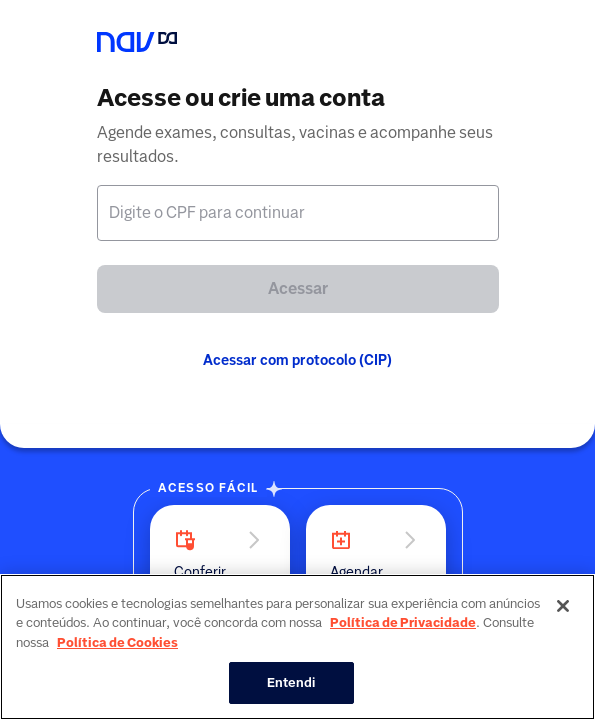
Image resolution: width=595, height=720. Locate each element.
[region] (297, 647)
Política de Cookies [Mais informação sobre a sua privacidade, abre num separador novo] (117, 642)
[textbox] (298, 213)
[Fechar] (563, 606)
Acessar (298, 288)
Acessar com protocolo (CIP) (297, 360)
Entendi (291, 682)
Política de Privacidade (403, 622)
